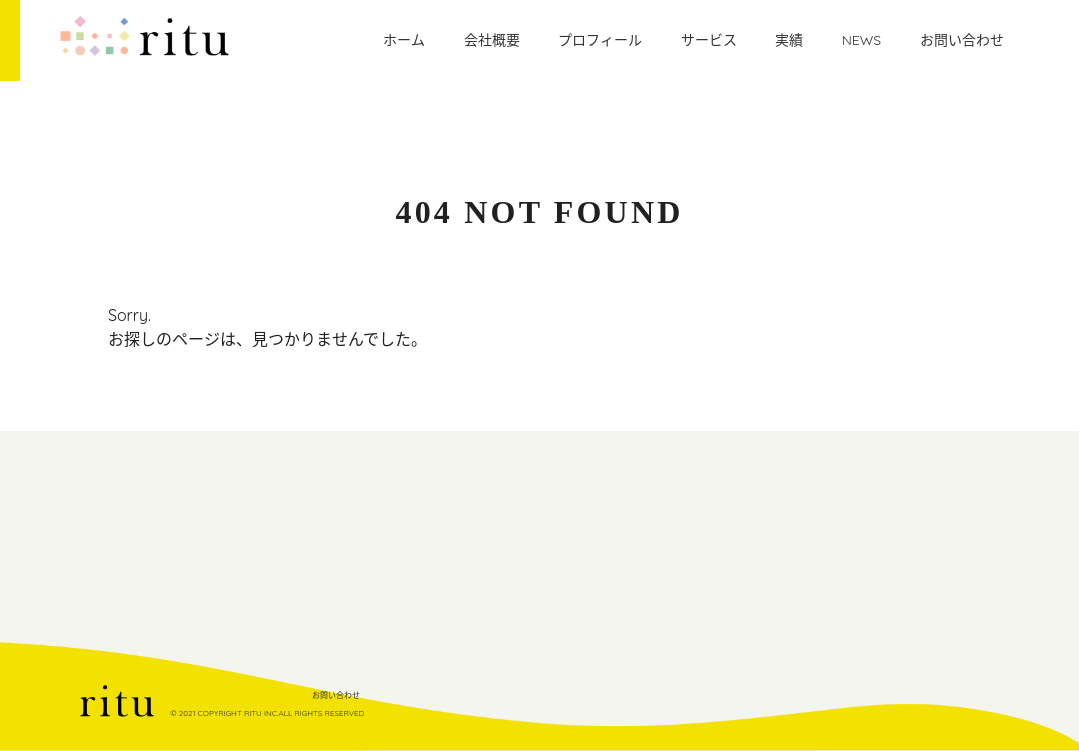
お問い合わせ (336, 695)
